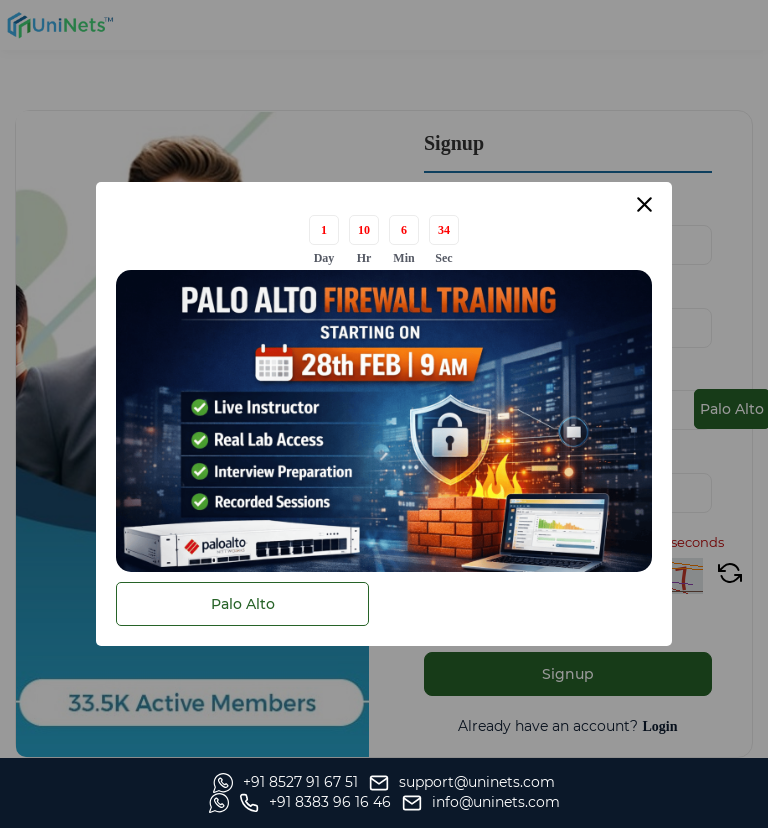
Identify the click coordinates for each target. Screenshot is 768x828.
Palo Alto (243, 604)
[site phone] (508, 803)
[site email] (674, 803)
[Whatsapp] (87, 803)
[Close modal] (644, 204)
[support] (264, 803)
